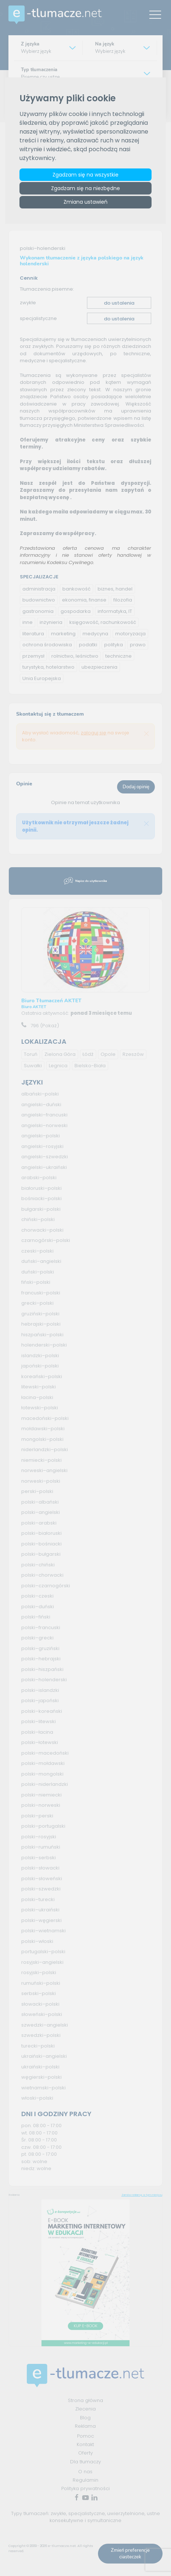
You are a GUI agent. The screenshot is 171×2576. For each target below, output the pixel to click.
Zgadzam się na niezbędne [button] (85, 188)
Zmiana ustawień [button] (85, 202)
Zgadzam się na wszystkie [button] (85, 174)
